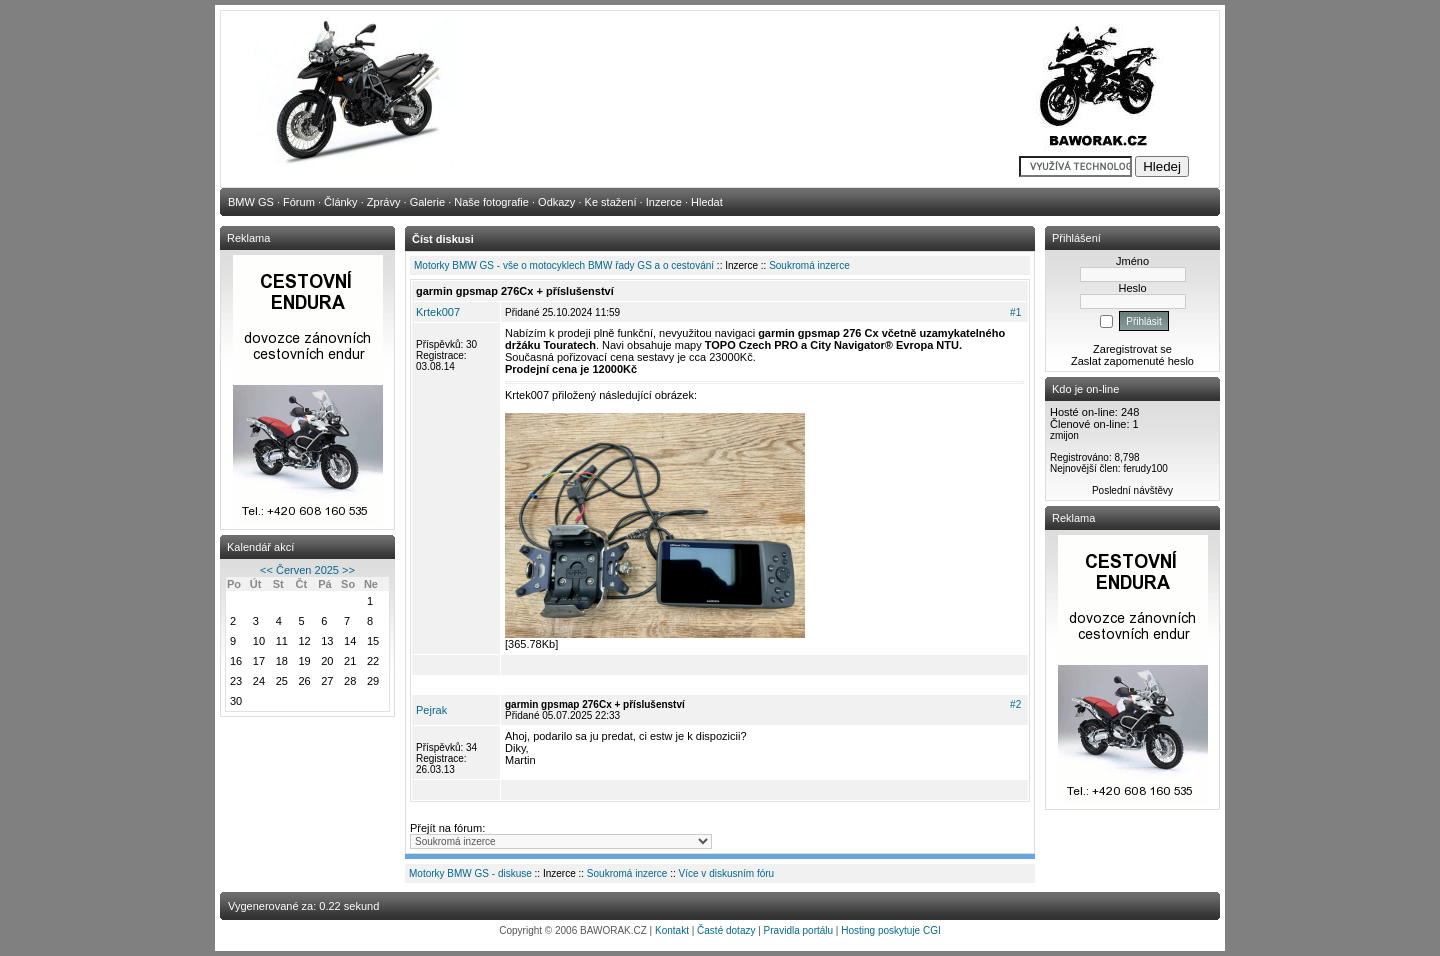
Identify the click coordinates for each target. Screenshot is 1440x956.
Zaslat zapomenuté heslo (1132, 361)
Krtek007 (438, 312)
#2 (1015, 704)
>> (348, 570)
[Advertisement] (720, 809)
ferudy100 (1145, 468)
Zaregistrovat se (1132, 349)
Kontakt (672, 930)
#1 (1015, 312)
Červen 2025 (307, 570)
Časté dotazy (726, 930)
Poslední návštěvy (1132, 490)
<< (266, 570)
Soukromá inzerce (809, 265)
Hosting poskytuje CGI (891, 930)
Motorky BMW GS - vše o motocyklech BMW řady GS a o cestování (564, 265)
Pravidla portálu (798, 930)
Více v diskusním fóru (727, 873)
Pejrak (431, 710)
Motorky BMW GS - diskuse (470, 873)
